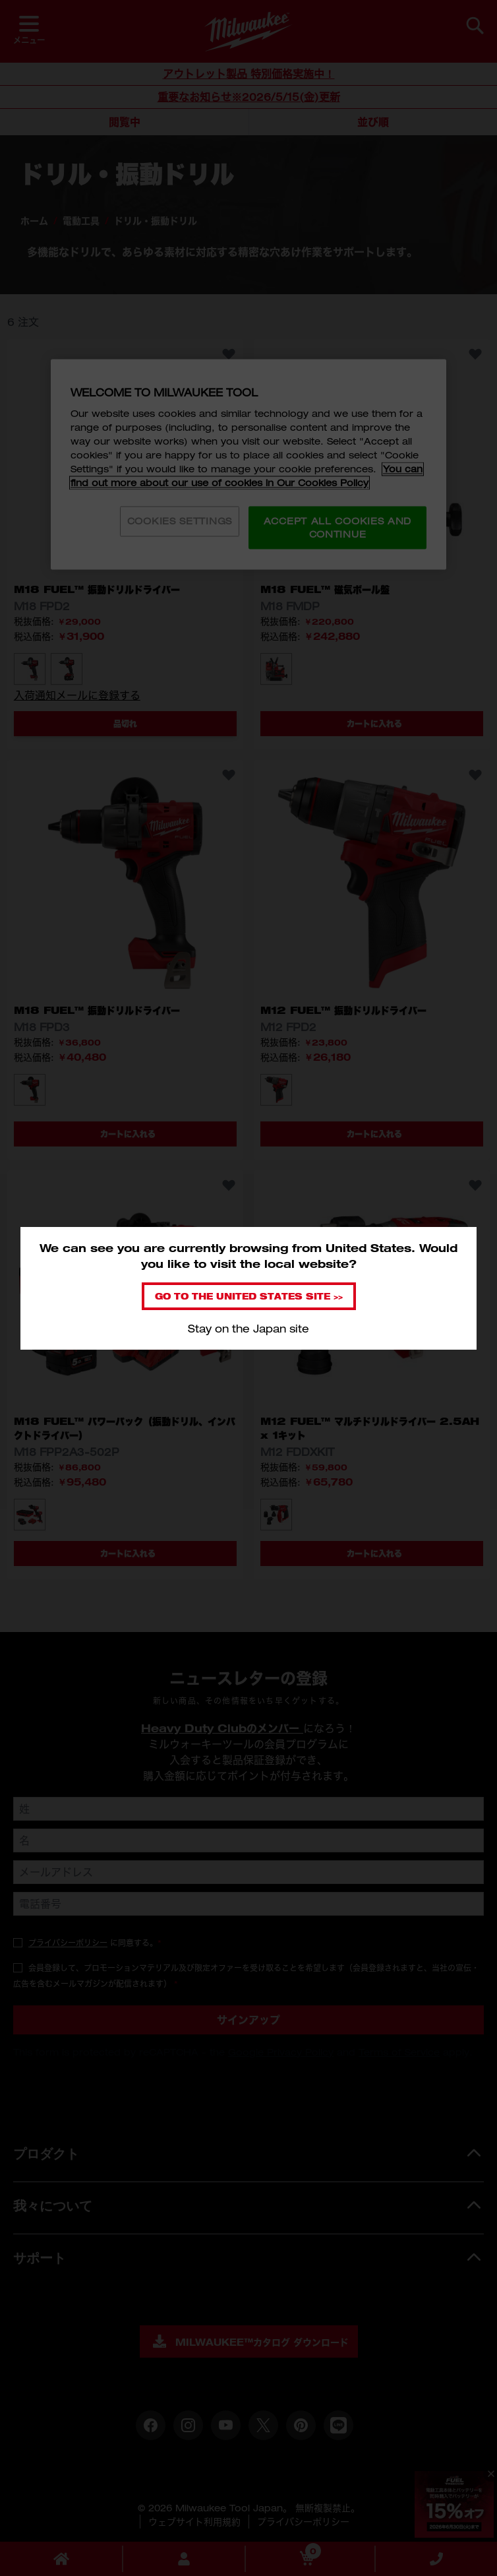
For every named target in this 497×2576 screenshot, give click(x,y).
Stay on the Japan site (248, 1328)
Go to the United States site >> (249, 1296)
